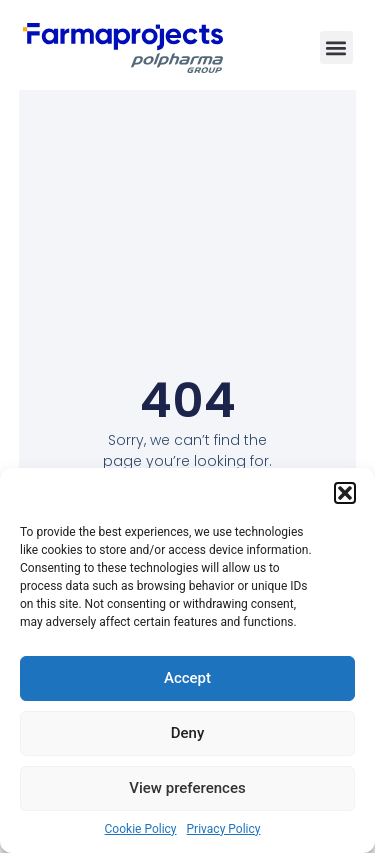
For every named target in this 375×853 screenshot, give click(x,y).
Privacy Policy (224, 829)
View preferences (187, 788)
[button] (345, 493)
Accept (187, 678)
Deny (188, 733)
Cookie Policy (141, 829)
